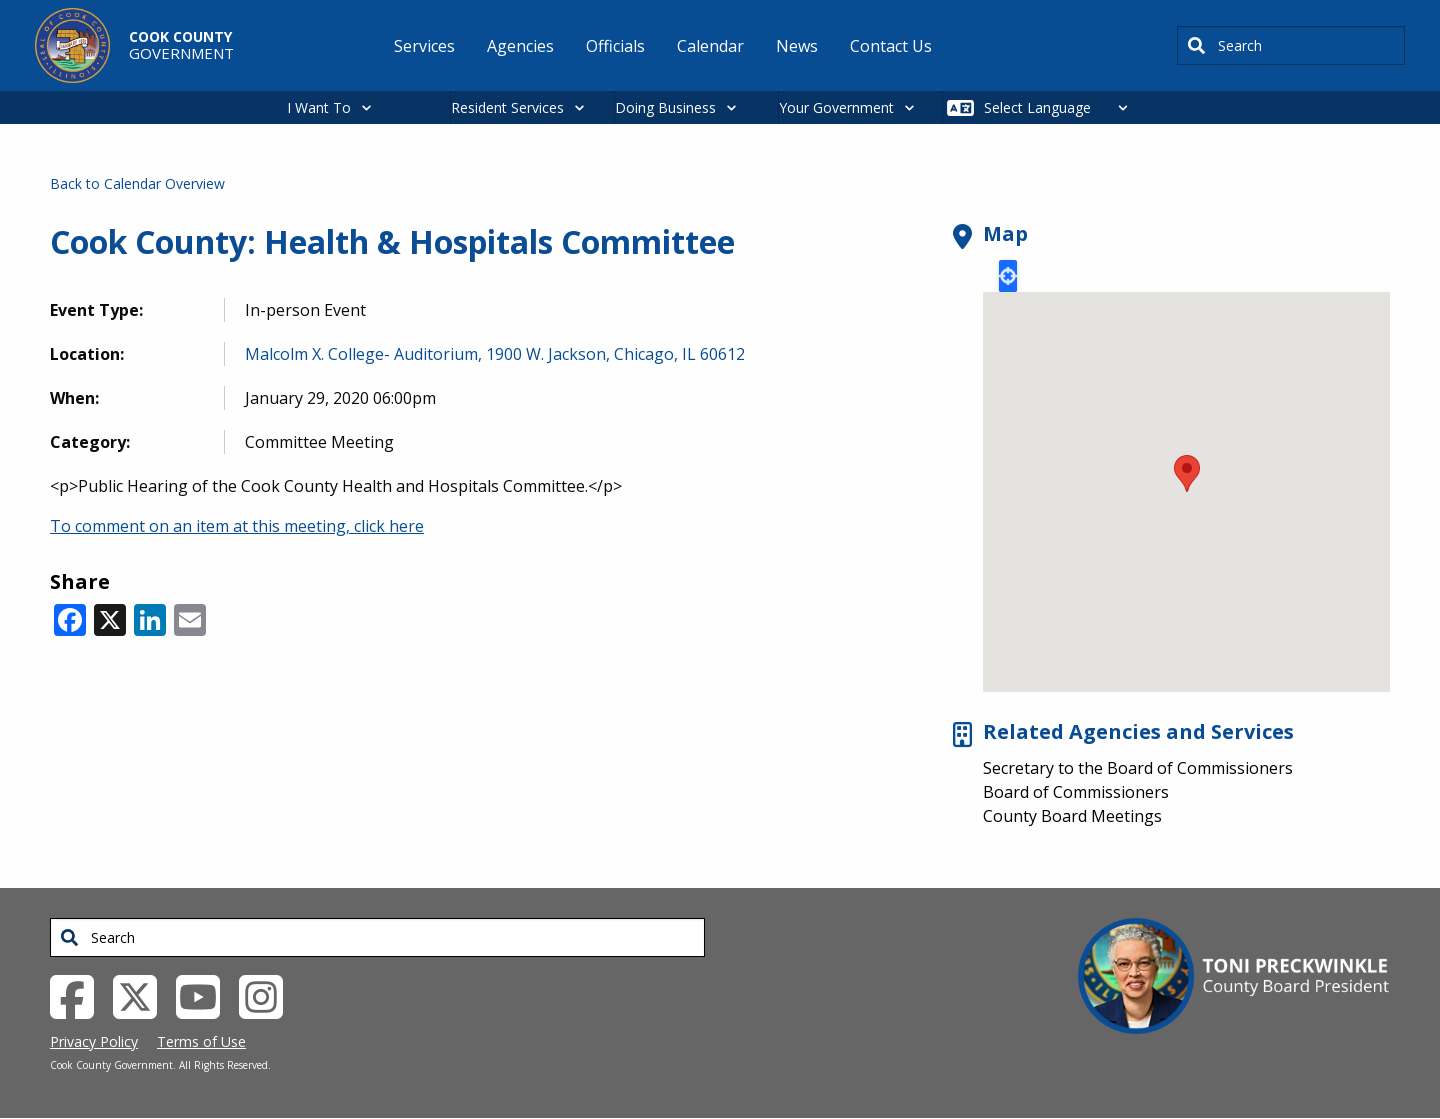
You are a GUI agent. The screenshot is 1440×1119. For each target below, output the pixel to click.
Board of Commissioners (1076, 792)
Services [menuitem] (424, 46)
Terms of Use (201, 1041)
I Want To (319, 107)
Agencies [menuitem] (520, 46)
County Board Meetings (1072, 816)
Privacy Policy (94, 1041)
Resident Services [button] (507, 107)
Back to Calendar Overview (137, 183)
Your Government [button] (836, 107)
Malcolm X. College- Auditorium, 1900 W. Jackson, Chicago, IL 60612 (495, 354)
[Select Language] (1061, 107)
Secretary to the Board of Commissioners (1138, 768)
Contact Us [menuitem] (891, 46)
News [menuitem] (797, 46)
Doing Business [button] (665, 107)
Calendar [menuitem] (710, 46)
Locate (1008, 276)
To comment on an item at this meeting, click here (237, 526)
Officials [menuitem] (615, 46)
